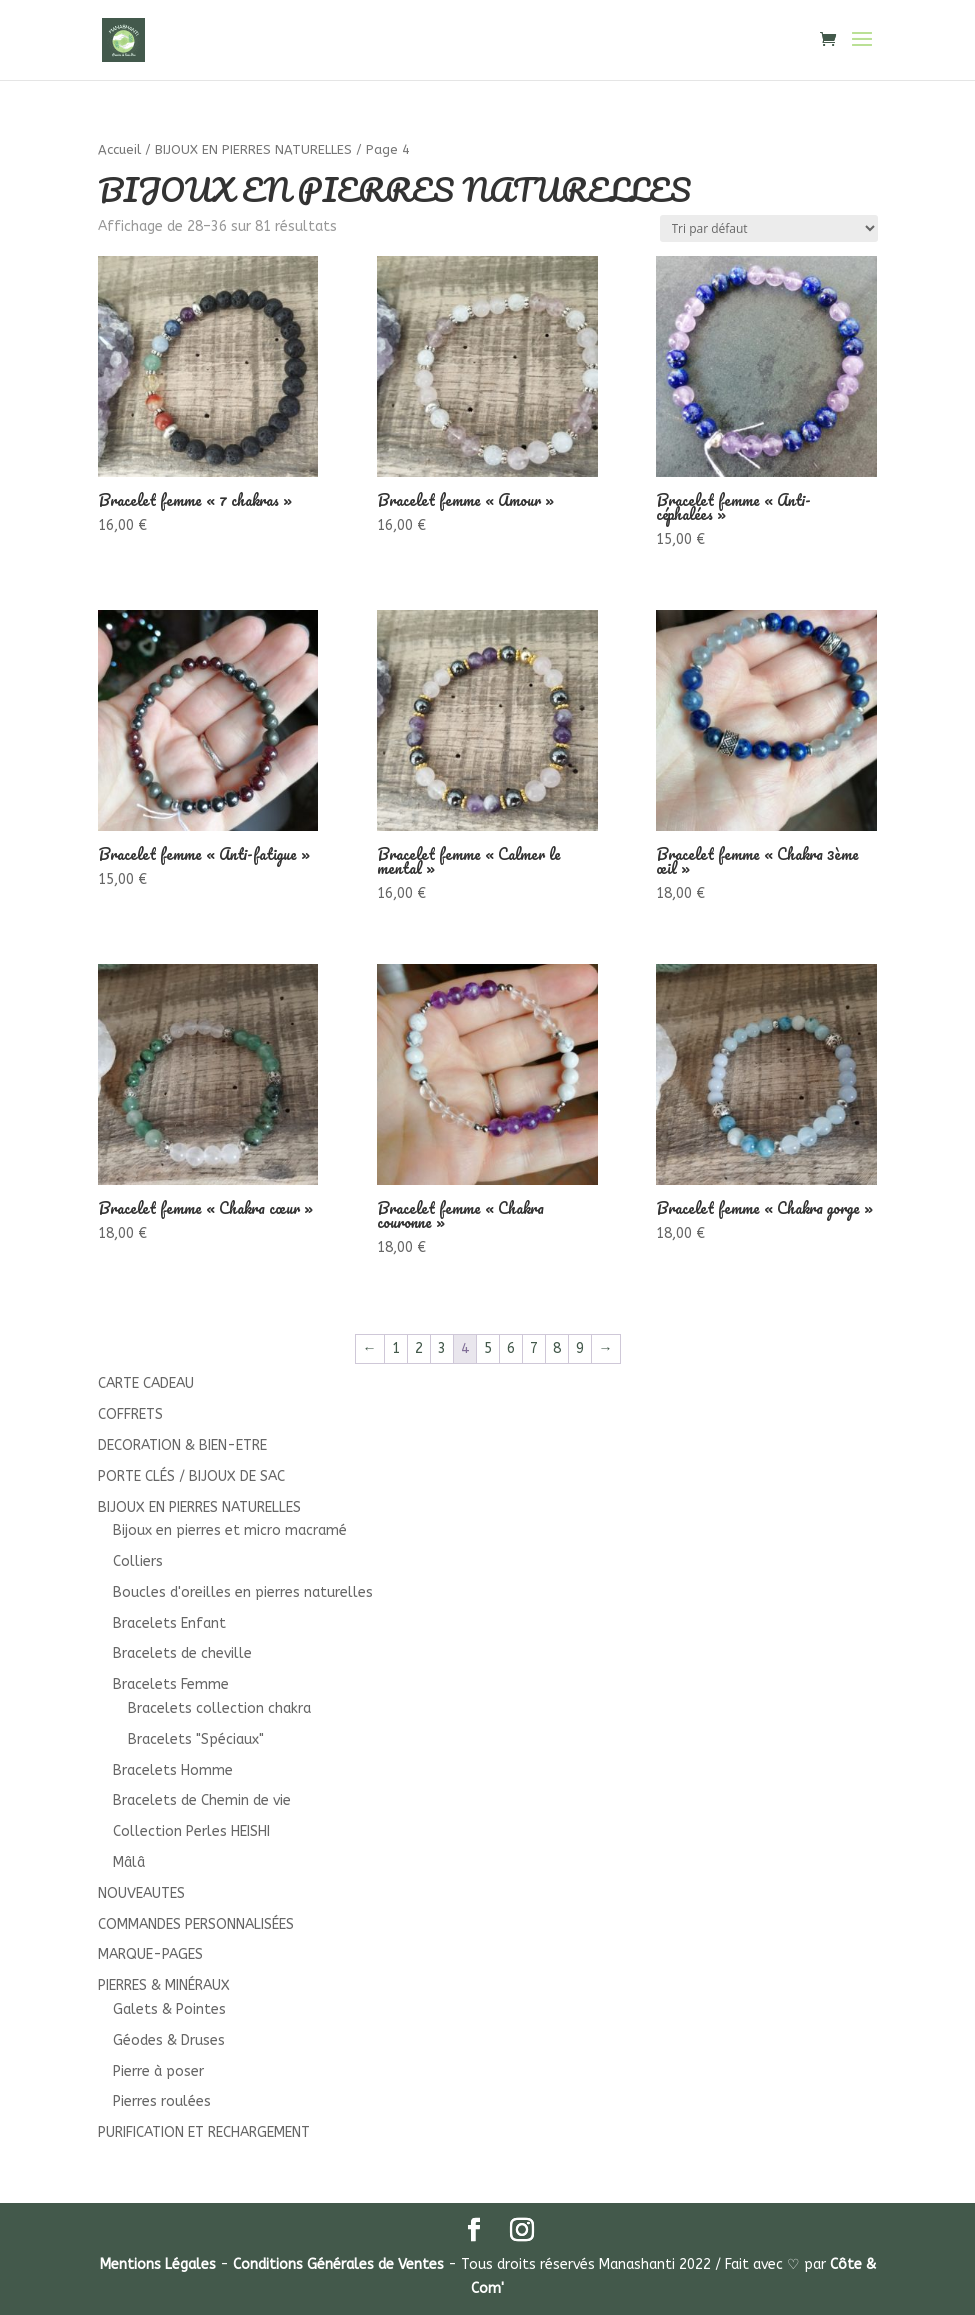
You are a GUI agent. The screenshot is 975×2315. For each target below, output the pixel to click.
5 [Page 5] (488, 1348)
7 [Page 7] (534, 1348)
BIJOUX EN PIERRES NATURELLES (253, 149)
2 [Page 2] (419, 1348)
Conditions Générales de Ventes (338, 2264)
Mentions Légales (158, 2264)
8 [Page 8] (557, 1348)
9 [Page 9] (580, 1348)
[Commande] (769, 228)
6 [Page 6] (511, 1348)
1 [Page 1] (396, 1348)
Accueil (119, 149)
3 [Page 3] (442, 1348)
